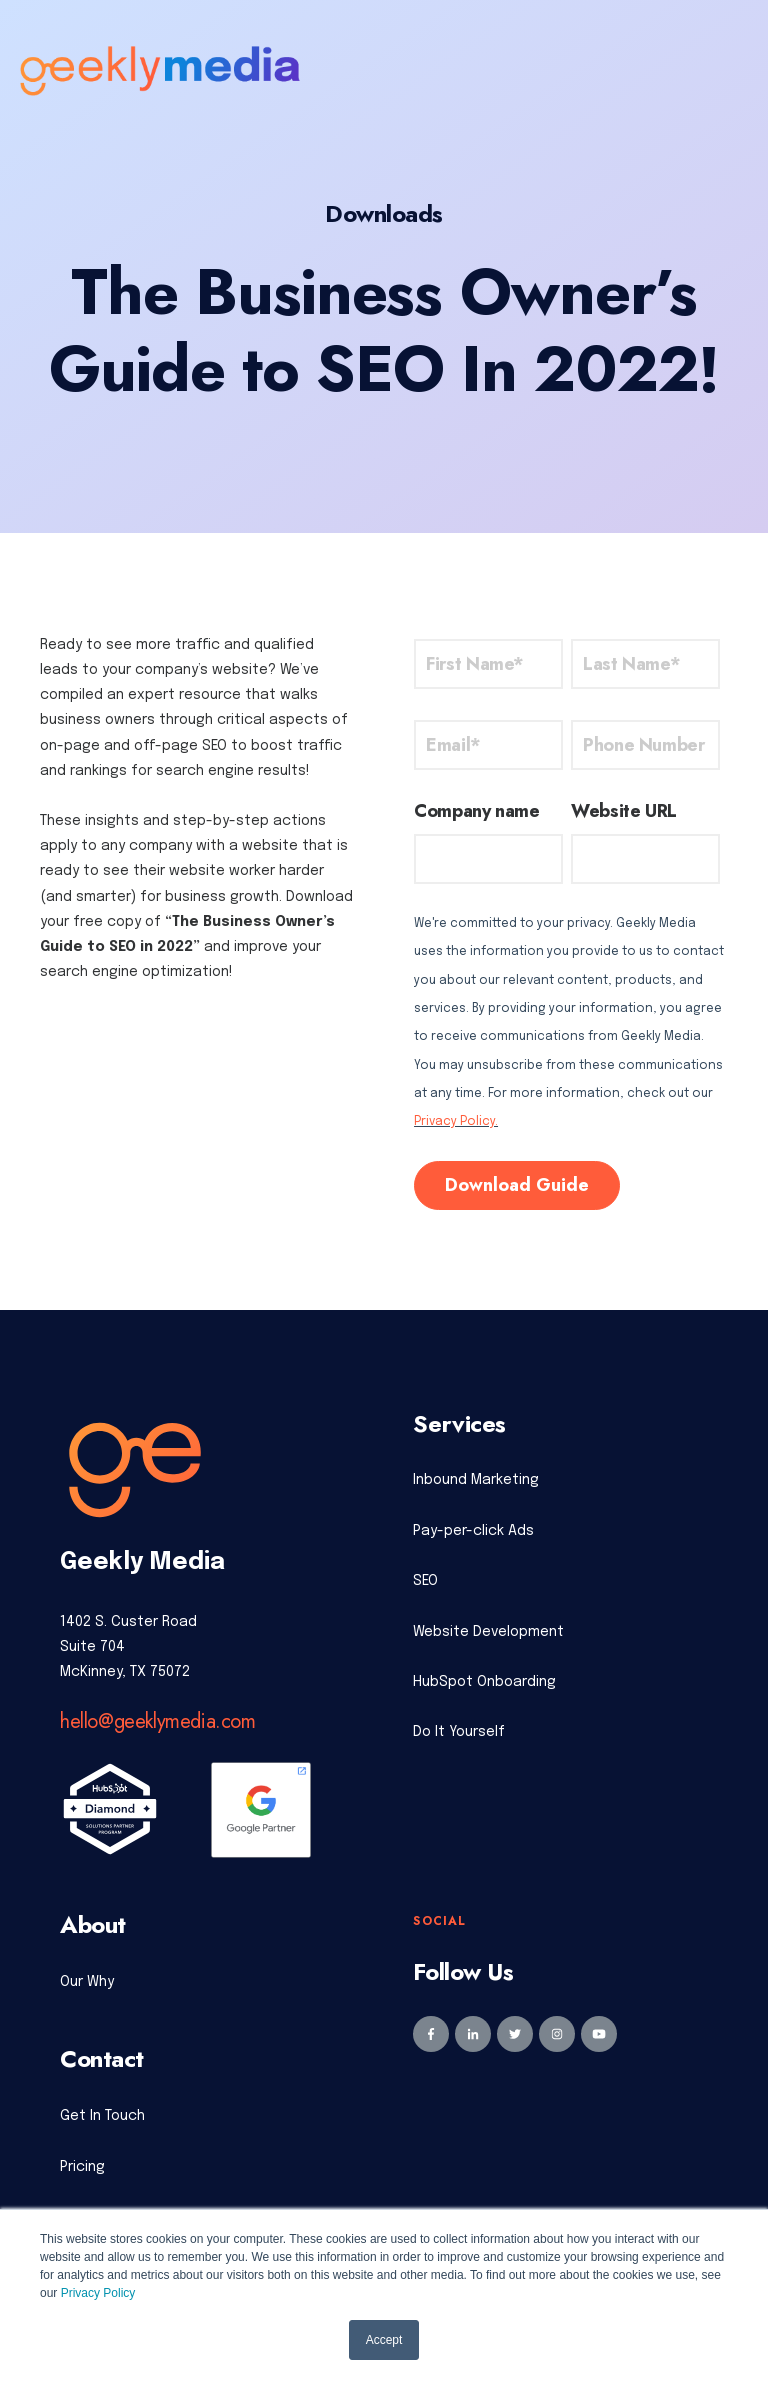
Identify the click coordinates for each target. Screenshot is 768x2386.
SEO (425, 1581)
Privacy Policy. (456, 1122)
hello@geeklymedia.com (158, 1721)
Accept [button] (384, 2340)
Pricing (82, 2167)
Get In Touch (102, 2116)
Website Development (488, 1632)
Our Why (87, 1982)
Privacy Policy (98, 2293)
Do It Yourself (459, 1732)
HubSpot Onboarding (484, 1682)
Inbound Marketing (476, 1480)
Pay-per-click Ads (473, 1531)
